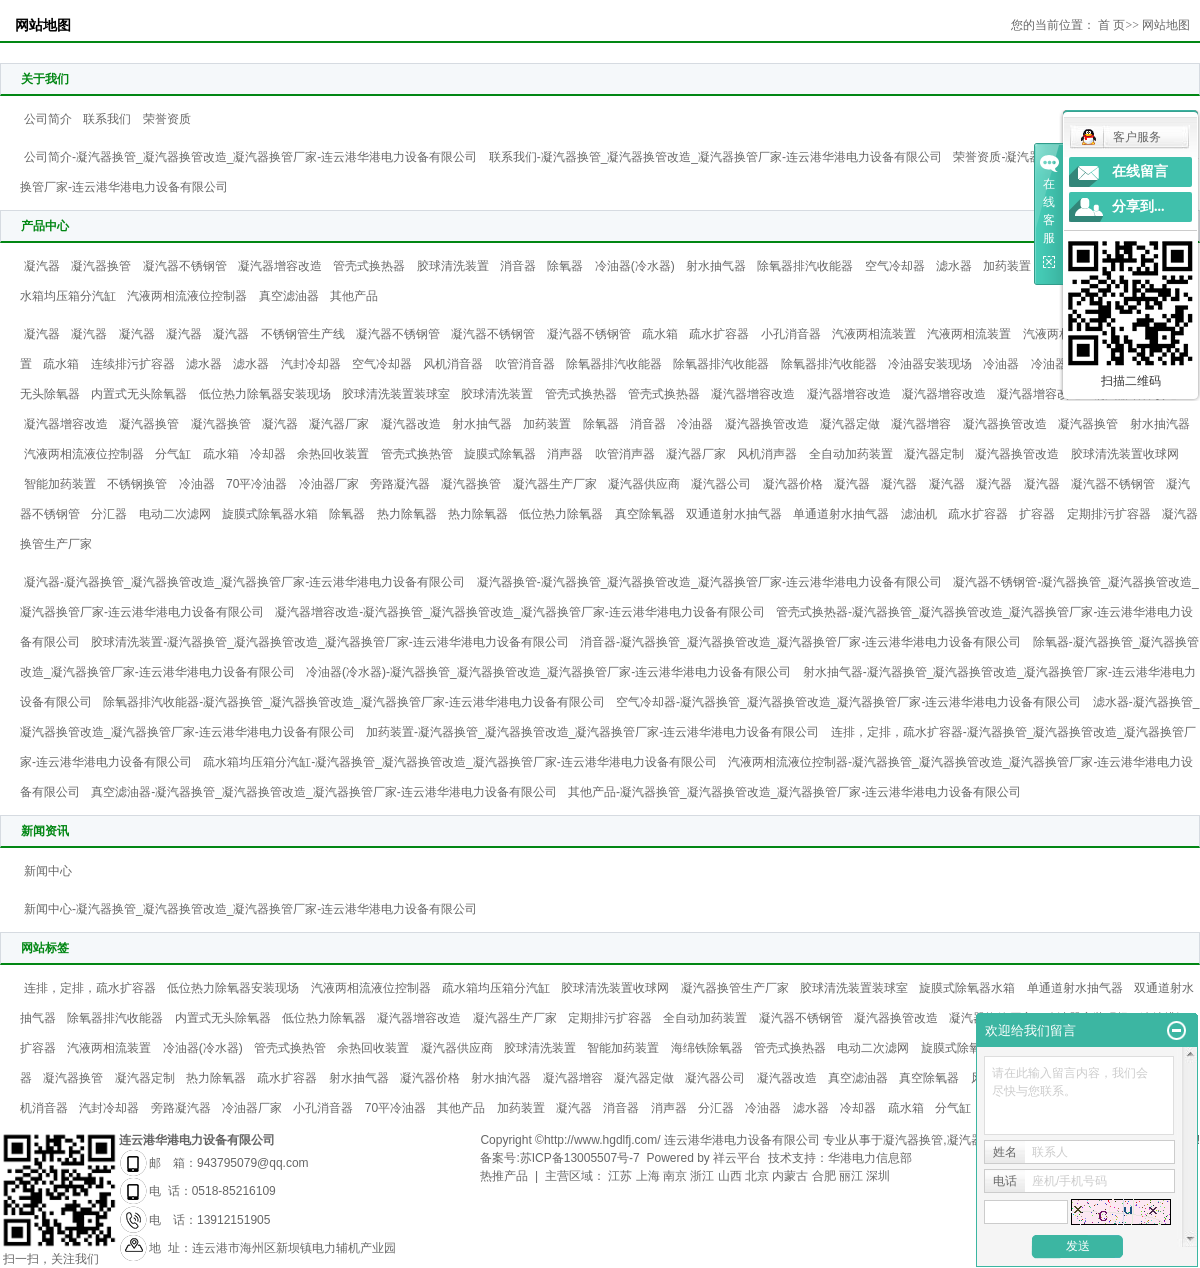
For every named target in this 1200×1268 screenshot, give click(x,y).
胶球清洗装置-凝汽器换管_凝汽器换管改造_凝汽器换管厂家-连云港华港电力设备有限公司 (329, 642)
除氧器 (565, 266)
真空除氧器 (645, 514)
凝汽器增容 (921, 424)
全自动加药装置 (851, 454)
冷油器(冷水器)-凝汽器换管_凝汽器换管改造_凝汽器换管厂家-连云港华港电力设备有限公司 (548, 672)
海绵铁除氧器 (707, 1048)
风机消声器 (767, 454)
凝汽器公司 (721, 484)
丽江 (851, 1176)
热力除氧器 (407, 514)
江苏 (620, 1176)
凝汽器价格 (793, 484)
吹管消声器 (625, 454)
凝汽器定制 (934, 454)
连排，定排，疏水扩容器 (90, 988)
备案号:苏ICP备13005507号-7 (559, 1158)
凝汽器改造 (411, 424)
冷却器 (268, 454)
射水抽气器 (716, 266)
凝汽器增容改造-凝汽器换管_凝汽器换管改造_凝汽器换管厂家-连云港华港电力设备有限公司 (519, 612)
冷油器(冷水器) (635, 266)
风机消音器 (453, 364)
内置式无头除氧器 (139, 394)
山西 (730, 1176)
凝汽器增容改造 (280, 266)
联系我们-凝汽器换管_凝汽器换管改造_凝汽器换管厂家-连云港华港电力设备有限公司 (715, 157)
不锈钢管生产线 (303, 334)
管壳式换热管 (417, 454)
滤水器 (954, 266)
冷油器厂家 (329, 484)
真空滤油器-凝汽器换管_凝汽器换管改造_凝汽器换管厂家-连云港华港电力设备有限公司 (323, 792)
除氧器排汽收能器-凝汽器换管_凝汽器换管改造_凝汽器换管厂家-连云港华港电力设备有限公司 (353, 702)
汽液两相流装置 (874, 334)
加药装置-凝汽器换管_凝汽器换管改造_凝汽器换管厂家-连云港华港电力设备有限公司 (592, 732)
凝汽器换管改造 (767, 424)
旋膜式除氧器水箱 (270, 514)
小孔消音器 (791, 334)
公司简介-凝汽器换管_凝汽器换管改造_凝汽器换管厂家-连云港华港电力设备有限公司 (250, 157)
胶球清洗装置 (453, 266)
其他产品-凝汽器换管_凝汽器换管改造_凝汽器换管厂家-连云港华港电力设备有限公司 (794, 792)
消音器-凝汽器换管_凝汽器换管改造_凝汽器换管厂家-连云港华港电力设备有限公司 (800, 642)
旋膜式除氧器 (500, 454)
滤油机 (919, 514)
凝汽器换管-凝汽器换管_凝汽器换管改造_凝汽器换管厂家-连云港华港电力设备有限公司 (709, 582)
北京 (757, 1176)
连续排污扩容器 (133, 364)
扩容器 (1037, 514)
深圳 (878, 1176)
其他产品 (354, 296)
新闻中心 (48, 871)
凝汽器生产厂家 (555, 484)
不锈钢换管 (137, 484)
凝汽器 (42, 266)
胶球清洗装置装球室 (396, 394)
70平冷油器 (256, 484)
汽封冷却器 (311, 364)
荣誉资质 (167, 119)
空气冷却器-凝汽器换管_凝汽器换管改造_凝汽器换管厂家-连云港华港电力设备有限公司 (848, 702)
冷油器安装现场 (930, 364)
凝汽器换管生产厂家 (735, 988)
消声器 (565, 454)
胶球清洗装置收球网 (1125, 454)
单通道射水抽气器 (841, 514)
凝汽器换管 (101, 266)
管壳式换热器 (369, 266)
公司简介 (48, 119)
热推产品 (504, 1176)
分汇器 (109, 514)
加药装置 (1007, 266)
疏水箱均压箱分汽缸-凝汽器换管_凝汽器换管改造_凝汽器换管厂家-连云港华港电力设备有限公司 (459, 762)
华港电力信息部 (870, 1158)
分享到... (1138, 206)
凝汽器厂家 (339, 424)
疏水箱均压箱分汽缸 (496, 988)
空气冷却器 (895, 266)
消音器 (518, 266)
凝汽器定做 (850, 424)
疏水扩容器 (719, 334)
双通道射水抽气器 (734, 514)
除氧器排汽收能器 (805, 266)
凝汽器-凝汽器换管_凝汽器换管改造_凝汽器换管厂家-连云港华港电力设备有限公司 (244, 582)
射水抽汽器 (1160, 424)
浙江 (702, 1176)
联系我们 (107, 119)
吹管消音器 (525, 364)
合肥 (824, 1176)
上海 (648, 1176)
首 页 (1111, 25)
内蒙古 (790, 1176)
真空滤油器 (289, 296)
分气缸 (173, 454)
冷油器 (1001, 364)
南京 (675, 1176)
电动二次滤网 (175, 514)
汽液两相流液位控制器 (187, 296)
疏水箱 (660, 334)
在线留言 (1140, 171)
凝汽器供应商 (644, 484)
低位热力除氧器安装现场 (265, 394)
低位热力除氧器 (561, 514)
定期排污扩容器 (1109, 514)
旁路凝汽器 (400, 484)
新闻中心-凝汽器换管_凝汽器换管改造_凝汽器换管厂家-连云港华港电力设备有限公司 (250, 909)
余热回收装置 (333, 454)
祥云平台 (737, 1158)
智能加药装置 (60, 484)
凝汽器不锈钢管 (185, 266)
